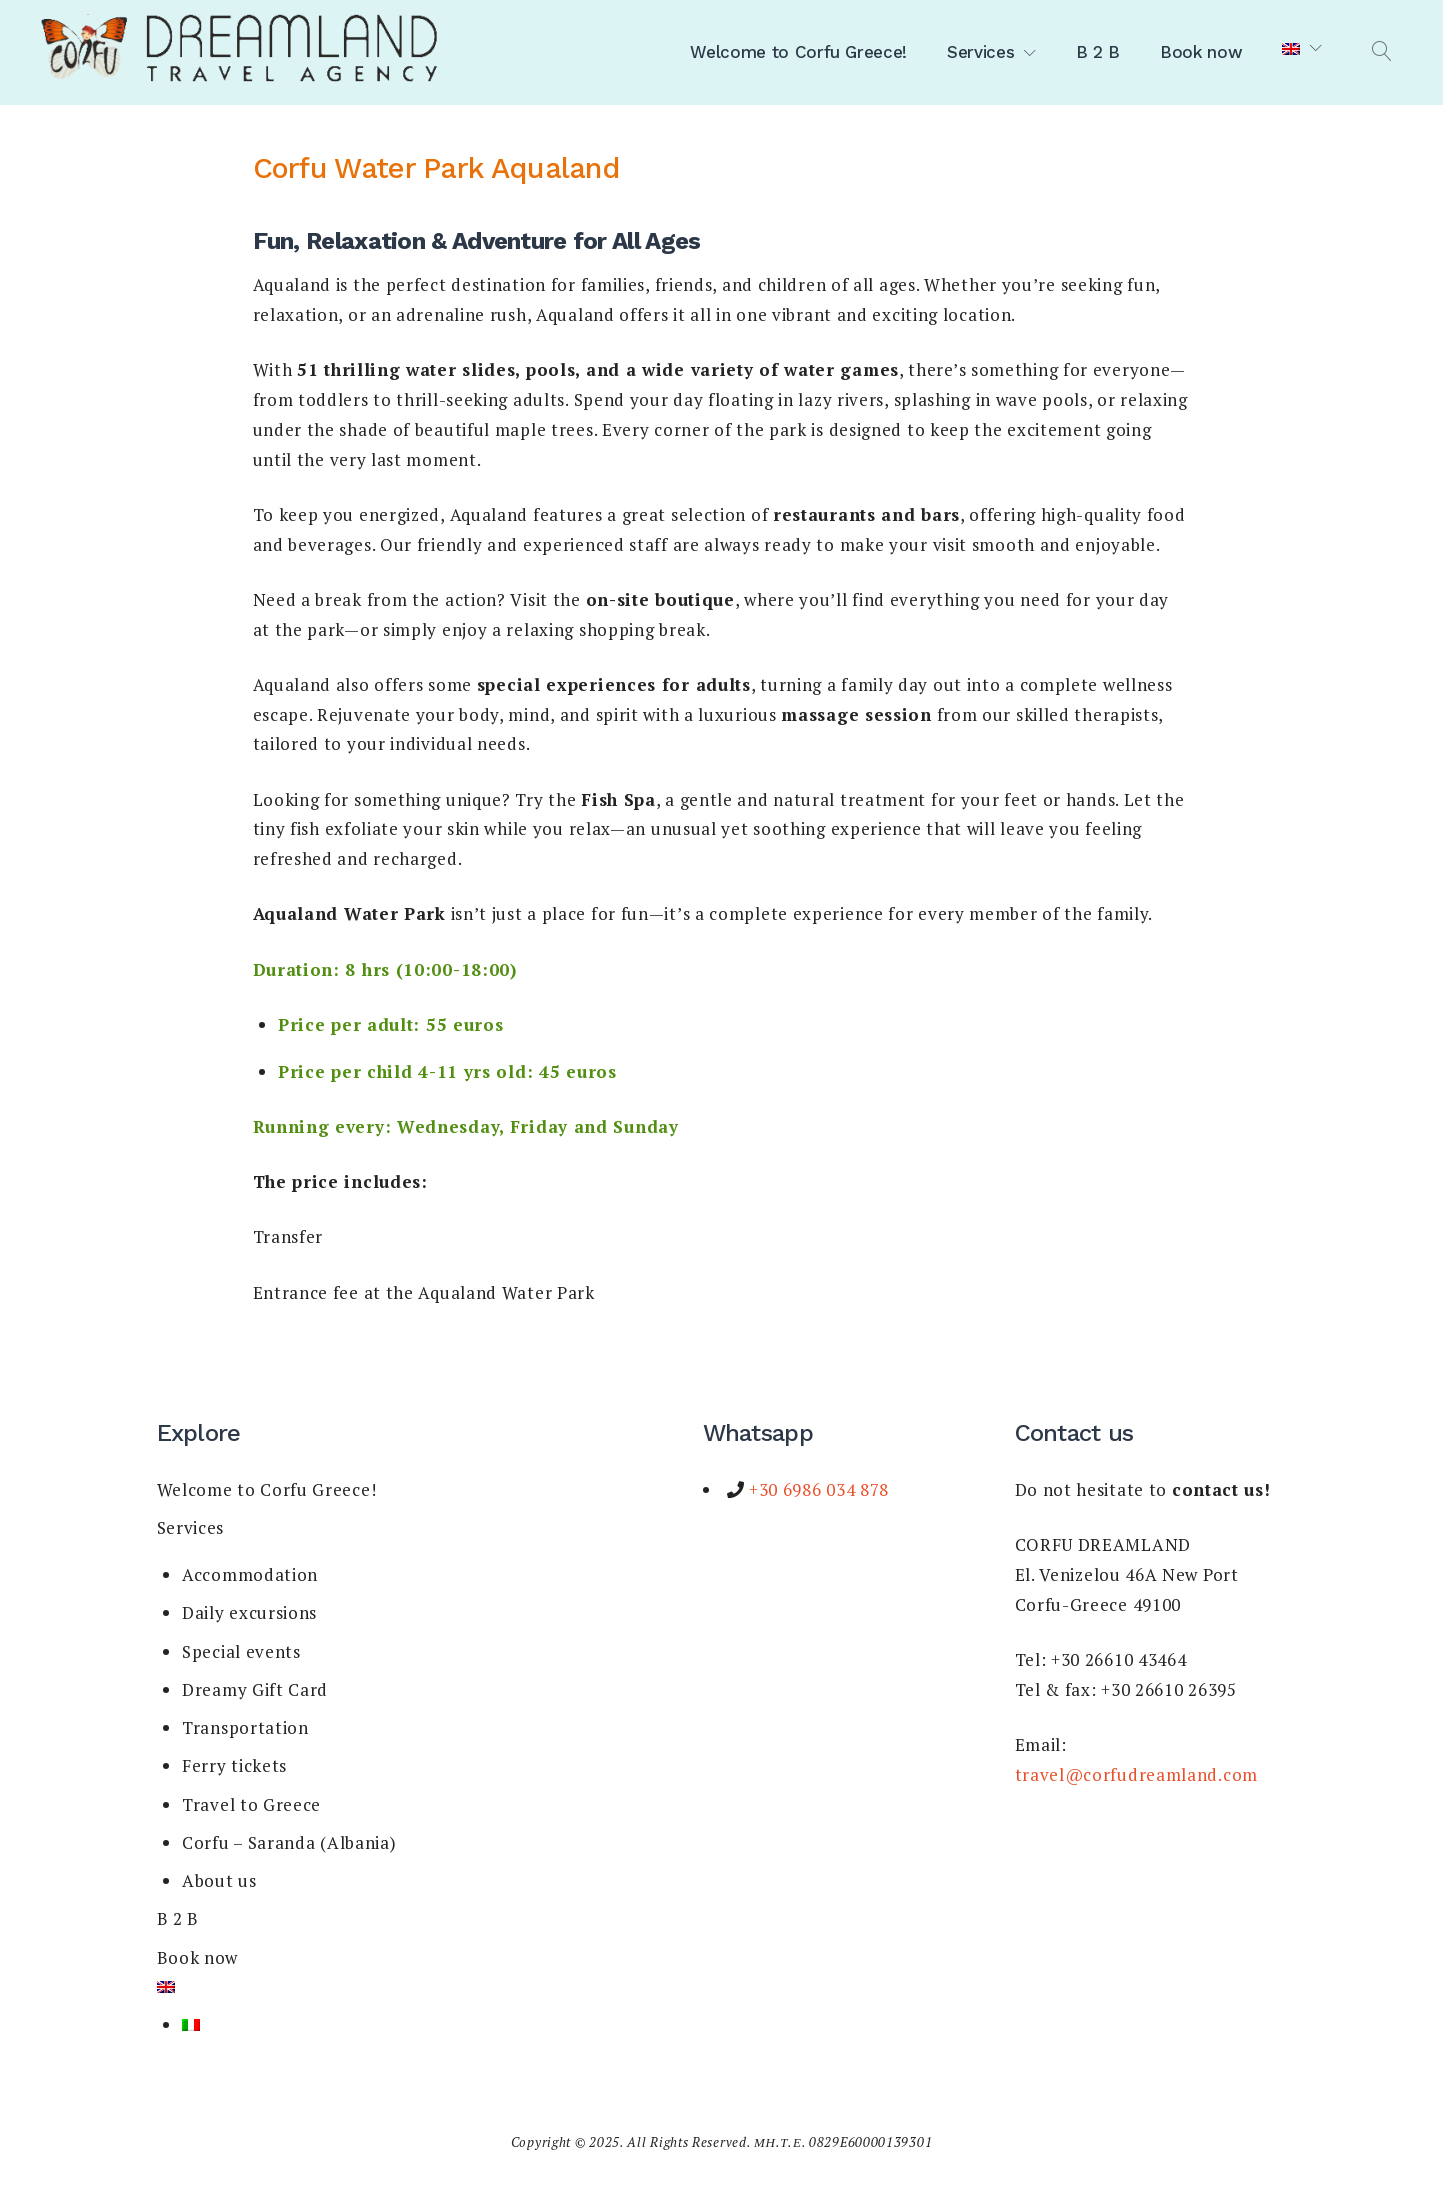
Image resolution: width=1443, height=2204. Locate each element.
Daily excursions (249, 1612)
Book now (1201, 52)
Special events (241, 1651)
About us (219, 1880)
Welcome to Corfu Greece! (798, 52)
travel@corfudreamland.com (1137, 1774)
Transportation (245, 1727)
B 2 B (1098, 52)
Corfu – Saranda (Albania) (289, 1842)
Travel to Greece (251, 1804)
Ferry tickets (234, 1765)
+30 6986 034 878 (816, 1489)
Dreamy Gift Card (255, 1689)
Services (980, 52)
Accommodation (250, 1574)
